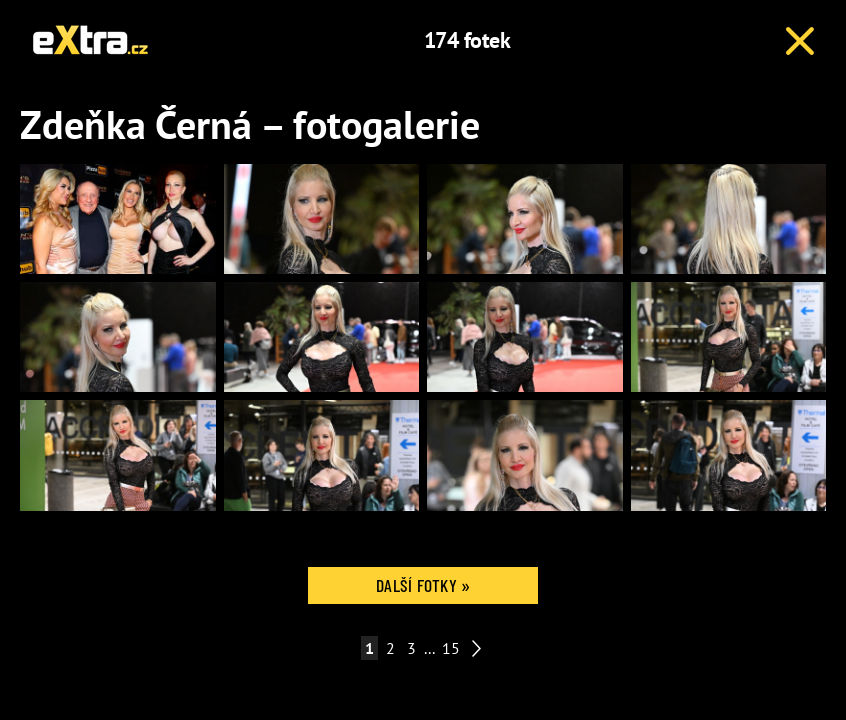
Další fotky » (423, 585)
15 (451, 648)
